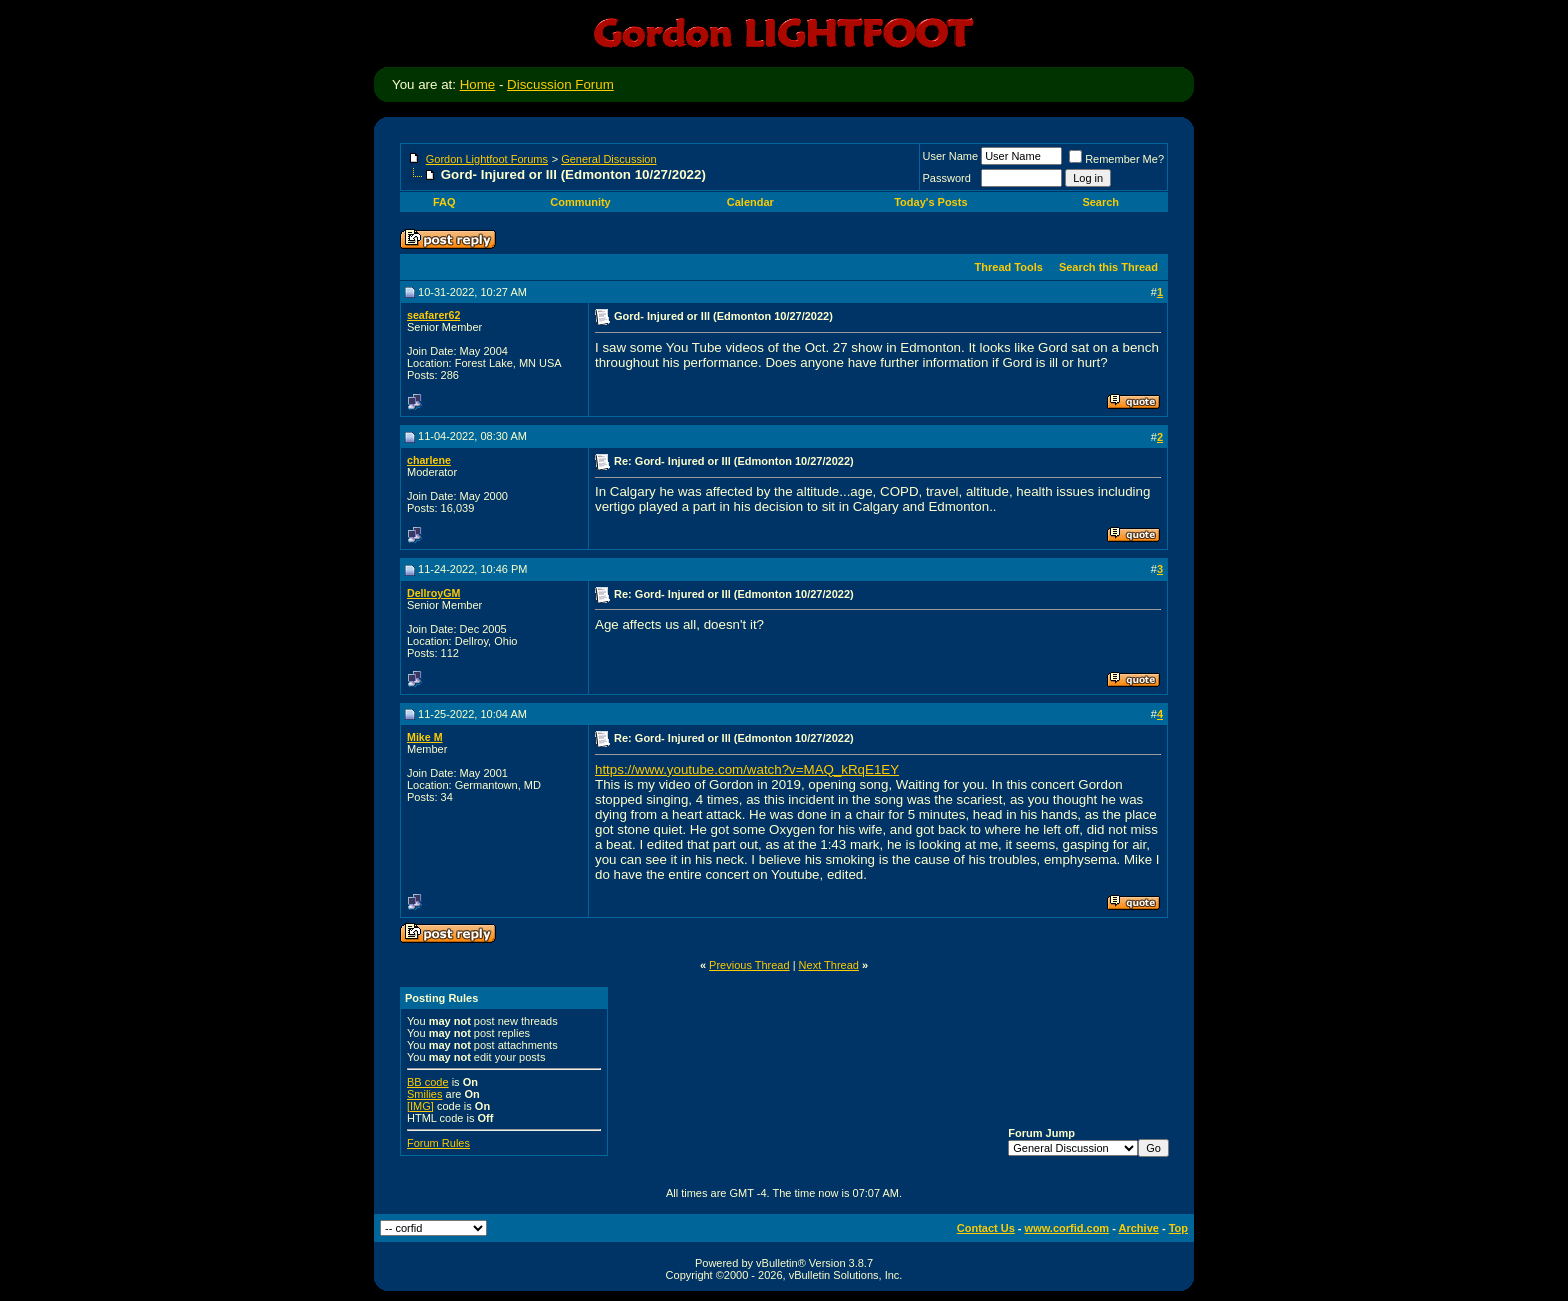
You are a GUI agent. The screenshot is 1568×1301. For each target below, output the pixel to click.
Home (478, 84)
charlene (429, 460)
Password (947, 178)
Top (1178, 1228)
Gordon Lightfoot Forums (487, 159)
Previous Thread (749, 965)
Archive (1139, 1228)
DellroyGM (433, 593)
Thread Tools (1009, 267)
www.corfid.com (1067, 1228)
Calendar (750, 202)
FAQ (444, 202)
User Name (951, 156)
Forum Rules (438, 1143)
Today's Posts (930, 202)
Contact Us (986, 1228)
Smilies (424, 1094)
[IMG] (420, 1106)
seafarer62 (433, 315)
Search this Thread (1108, 267)
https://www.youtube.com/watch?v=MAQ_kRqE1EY (747, 769)
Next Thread (829, 965)
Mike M (425, 737)
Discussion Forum (560, 84)
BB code (428, 1082)
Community (582, 202)
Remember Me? (1116, 159)
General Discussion (608, 159)
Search (1102, 202)
